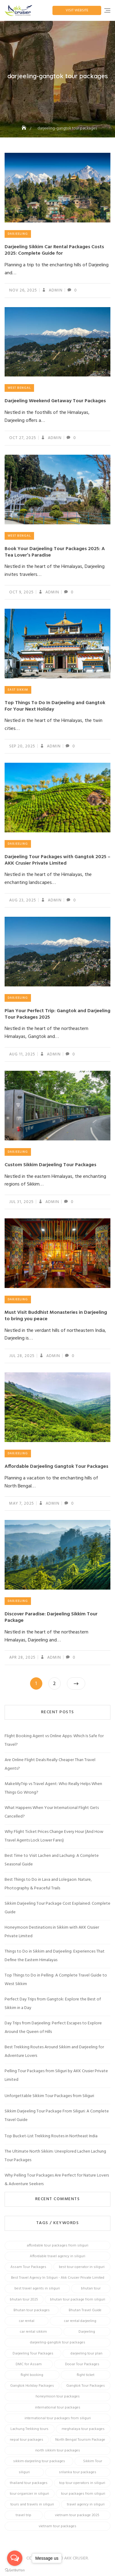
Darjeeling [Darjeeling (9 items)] (87, 2332)
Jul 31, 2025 (21, 1202)
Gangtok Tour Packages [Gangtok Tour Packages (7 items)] (85, 2386)
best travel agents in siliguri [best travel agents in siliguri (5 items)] (37, 2288)
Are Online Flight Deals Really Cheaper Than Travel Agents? (50, 1764)
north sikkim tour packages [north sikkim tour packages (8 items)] (57, 2450)
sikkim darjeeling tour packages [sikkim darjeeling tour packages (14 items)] (39, 2461)
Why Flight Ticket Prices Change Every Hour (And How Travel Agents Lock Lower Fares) (54, 1836)
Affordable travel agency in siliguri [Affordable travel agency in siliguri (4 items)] (57, 2256)
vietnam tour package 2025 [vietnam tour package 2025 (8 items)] (77, 2515)
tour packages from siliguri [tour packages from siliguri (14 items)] (83, 2494)
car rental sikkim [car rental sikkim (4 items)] (33, 2332)
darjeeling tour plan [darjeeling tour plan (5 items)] (86, 2353)
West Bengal (19, 387)
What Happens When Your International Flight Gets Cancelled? (52, 1812)
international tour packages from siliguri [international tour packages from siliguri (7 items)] (58, 2418)
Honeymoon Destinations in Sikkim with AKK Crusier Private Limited (52, 1932)
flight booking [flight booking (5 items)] (32, 2375)
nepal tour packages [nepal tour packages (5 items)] (26, 2440)
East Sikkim (18, 689)
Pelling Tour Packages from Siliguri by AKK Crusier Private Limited (56, 2075)
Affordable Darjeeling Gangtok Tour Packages (56, 1467)
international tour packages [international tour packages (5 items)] (57, 2407)
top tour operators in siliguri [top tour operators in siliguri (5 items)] (82, 2483)
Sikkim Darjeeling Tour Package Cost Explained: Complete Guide (57, 1908)
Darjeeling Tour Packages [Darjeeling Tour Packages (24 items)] (33, 2353)
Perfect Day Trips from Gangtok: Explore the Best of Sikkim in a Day (53, 2003)
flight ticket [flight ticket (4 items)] (85, 2375)
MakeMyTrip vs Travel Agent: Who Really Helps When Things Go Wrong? (53, 1788)
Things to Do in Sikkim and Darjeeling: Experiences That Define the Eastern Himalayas (55, 1956)
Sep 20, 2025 (22, 746)
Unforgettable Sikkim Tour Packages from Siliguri (49, 2096)
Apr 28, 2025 (22, 1657)
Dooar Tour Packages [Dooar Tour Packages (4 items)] (82, 2364)
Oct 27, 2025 (22, 438)
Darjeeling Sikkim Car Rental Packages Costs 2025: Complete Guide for (54, 250)
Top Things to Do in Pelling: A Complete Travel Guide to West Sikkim (56, 1980)
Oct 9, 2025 (21, 592)
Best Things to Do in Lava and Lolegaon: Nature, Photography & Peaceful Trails (48, 1884)
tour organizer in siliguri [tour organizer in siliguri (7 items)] (29, 2494)
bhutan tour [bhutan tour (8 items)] (91, 2288)
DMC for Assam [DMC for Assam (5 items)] (29, 2364)
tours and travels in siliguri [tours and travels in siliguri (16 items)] (32, 2504)
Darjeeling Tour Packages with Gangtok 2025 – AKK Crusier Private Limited (57, 860)
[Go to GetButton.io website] (15, 2570)
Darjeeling (18, 233)
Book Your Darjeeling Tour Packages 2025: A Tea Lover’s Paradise (55, 552)
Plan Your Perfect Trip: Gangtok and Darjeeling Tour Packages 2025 (57, 1014)
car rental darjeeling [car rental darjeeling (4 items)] (80, 2321)
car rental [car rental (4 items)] (26, 2321)
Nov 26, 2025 (23, 290)
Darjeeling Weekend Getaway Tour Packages (55, 401)
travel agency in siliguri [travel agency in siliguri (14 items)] (86, 2504)
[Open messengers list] (14, 2558)
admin (55, 290)
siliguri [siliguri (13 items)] (24, 2472)
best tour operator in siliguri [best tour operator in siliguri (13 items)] (82, 2267)
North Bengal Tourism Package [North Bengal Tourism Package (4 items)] (80, 2440)
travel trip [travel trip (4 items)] (23, 2515)
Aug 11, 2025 (22, 1054)
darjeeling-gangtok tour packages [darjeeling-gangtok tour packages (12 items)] (57, 2342)
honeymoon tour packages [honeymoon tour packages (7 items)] (58, 2396)
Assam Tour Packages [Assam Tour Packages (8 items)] (28, 2267)
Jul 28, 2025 (22, 1356)
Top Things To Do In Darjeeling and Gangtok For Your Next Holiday (55, 706)
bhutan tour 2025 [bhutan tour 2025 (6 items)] (24, 2299)
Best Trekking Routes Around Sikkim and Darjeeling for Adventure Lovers (54, 2051)
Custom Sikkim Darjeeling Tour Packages (50, 1165)
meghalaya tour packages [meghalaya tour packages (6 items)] (83, 2429)
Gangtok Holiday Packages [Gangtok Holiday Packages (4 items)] (32, 2386)
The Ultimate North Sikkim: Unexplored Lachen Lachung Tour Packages (55, 2156)
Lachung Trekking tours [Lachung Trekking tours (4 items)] (29, 2429)
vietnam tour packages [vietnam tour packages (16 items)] (57, 2526)
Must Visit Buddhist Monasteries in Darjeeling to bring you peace (56, 1316)
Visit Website (77, 10)
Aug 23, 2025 (22, 900)
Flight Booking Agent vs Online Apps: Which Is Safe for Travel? (54, 1740)
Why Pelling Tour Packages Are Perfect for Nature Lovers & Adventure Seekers (57, 2180)
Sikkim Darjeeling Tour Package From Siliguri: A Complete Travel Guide (57, 2115)
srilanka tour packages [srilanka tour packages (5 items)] (77, 2472)
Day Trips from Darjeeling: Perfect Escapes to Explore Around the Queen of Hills (53, 2027)
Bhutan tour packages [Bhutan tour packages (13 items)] (31, 2310)
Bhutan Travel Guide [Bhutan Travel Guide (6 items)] (85, 2310)
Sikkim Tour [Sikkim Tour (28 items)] (92, 2461)
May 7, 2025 (21, 1503)
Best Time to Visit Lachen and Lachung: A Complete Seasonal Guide (52, 1860)
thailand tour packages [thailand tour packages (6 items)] (29, 2483)
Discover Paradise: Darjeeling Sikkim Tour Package (51, 1617)
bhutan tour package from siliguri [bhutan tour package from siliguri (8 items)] (77, 2299)
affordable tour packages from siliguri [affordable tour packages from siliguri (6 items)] (57, 2245)
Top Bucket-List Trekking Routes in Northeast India (51, 2136)
